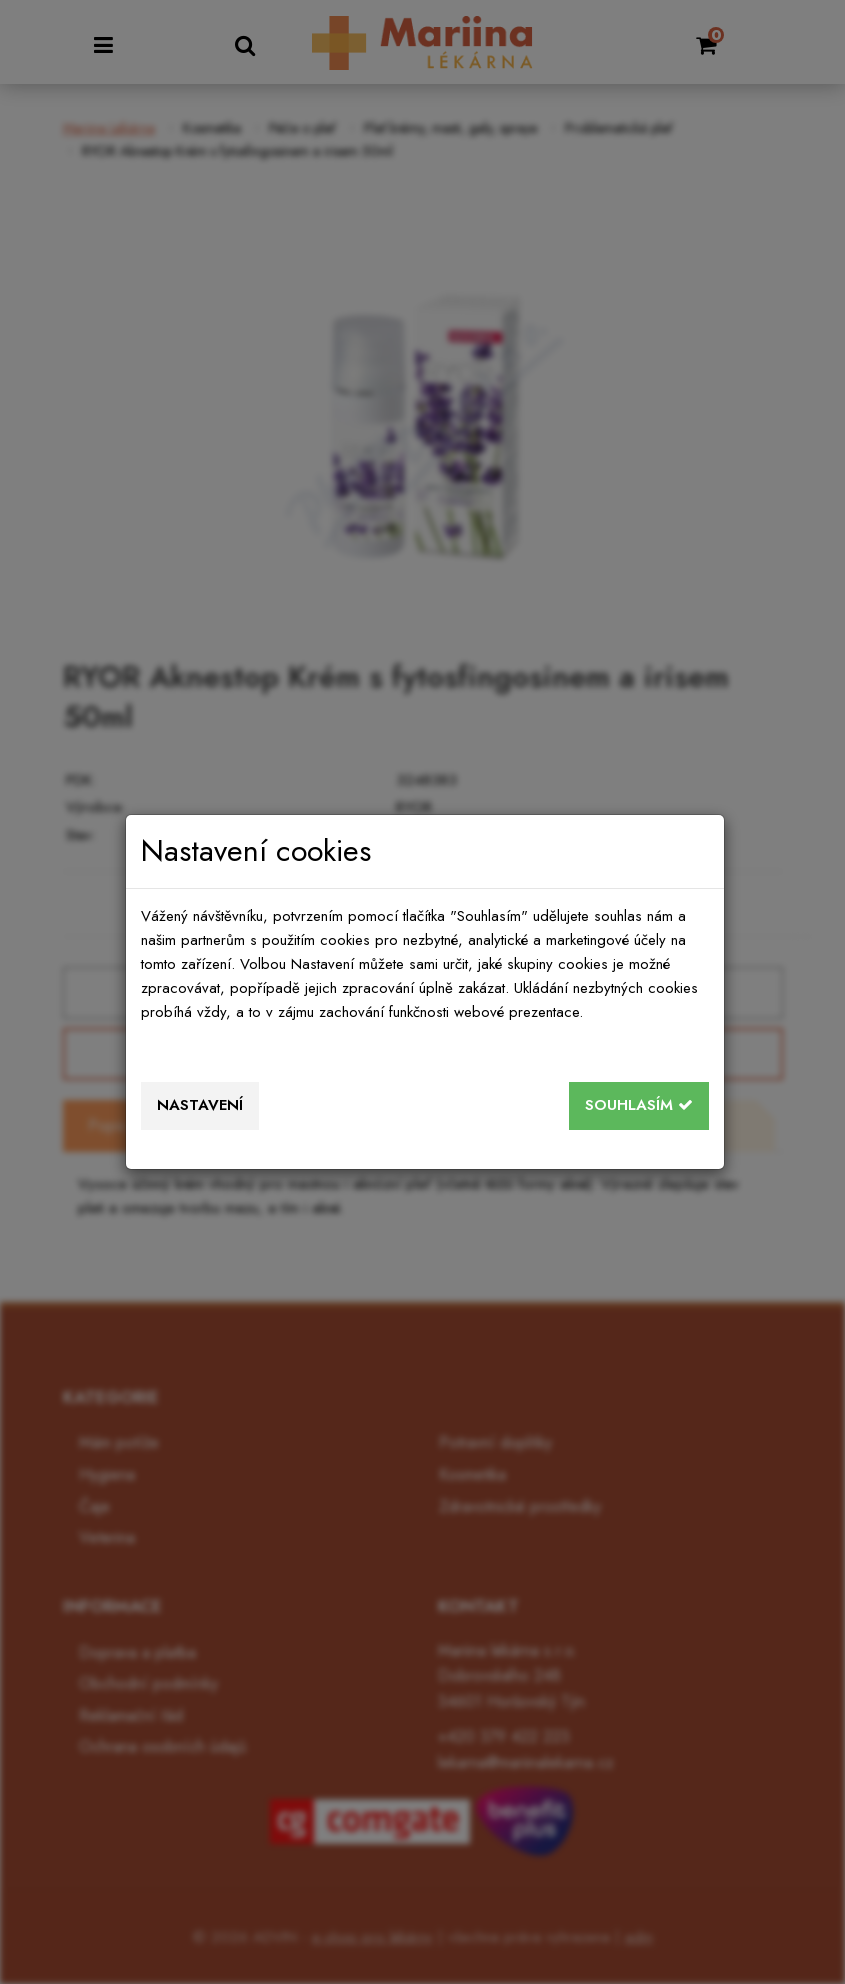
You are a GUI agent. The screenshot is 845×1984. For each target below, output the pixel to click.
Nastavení (200, 1105)
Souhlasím (639, 1105)
